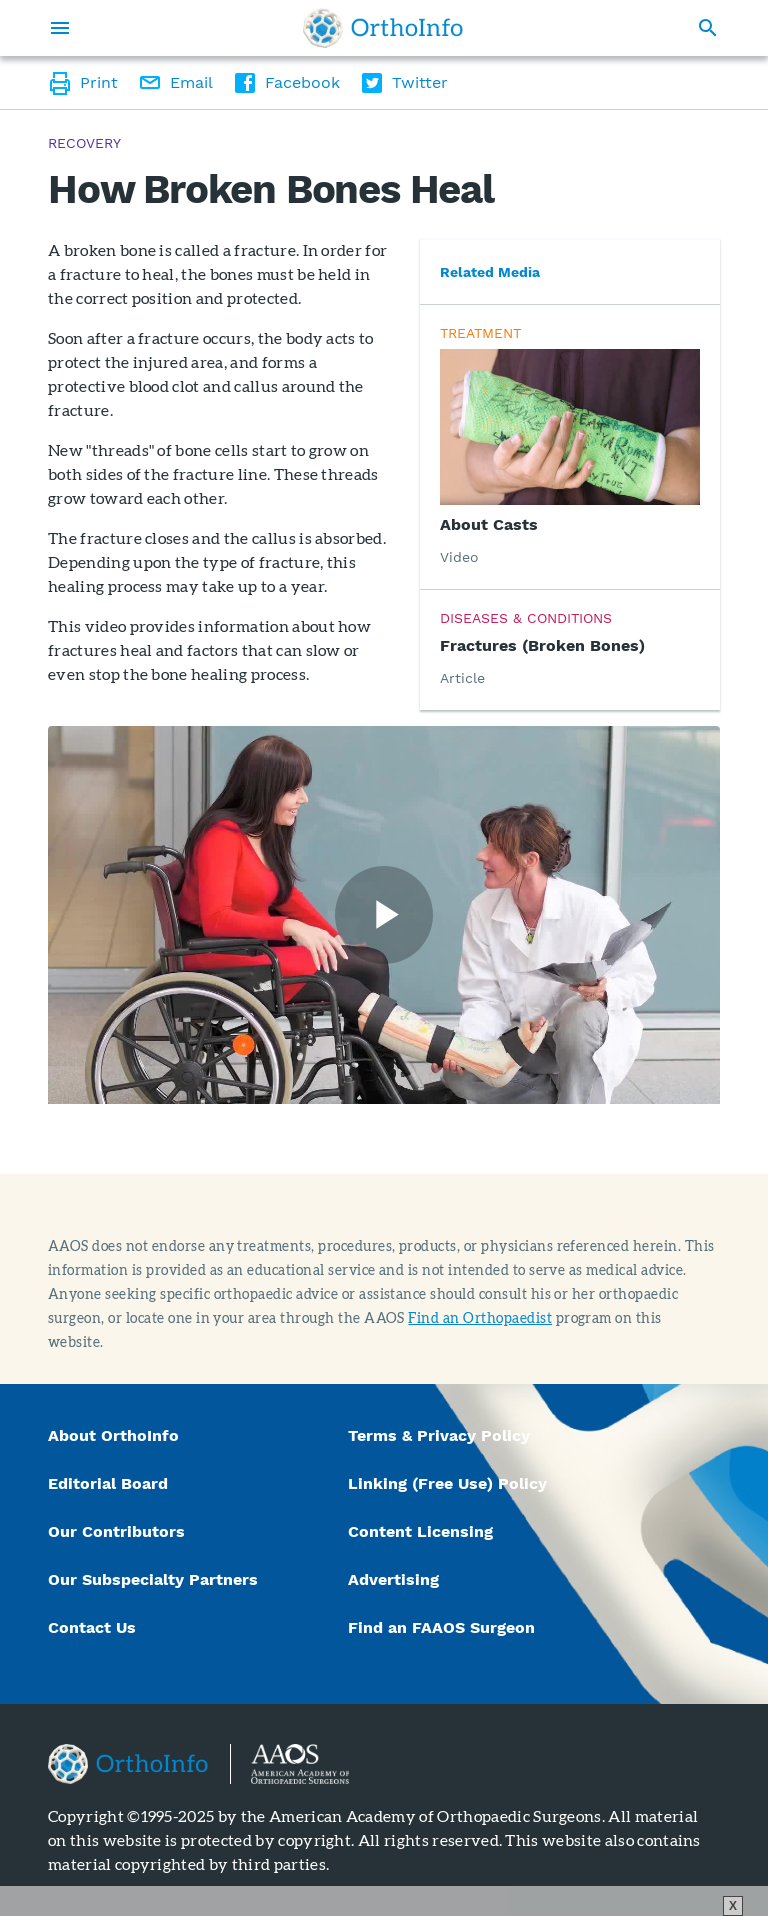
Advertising (393, 1579)
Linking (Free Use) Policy (447, 1483)
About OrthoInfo (113, 1435)
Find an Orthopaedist (480, 1317)
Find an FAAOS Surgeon (444, 1627)
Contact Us (92, 1627)
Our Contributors (119, 1531)
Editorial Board (108, 1483)
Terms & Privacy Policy (439, 1435)
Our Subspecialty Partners (153, 1579)
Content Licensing (420, 1531)
